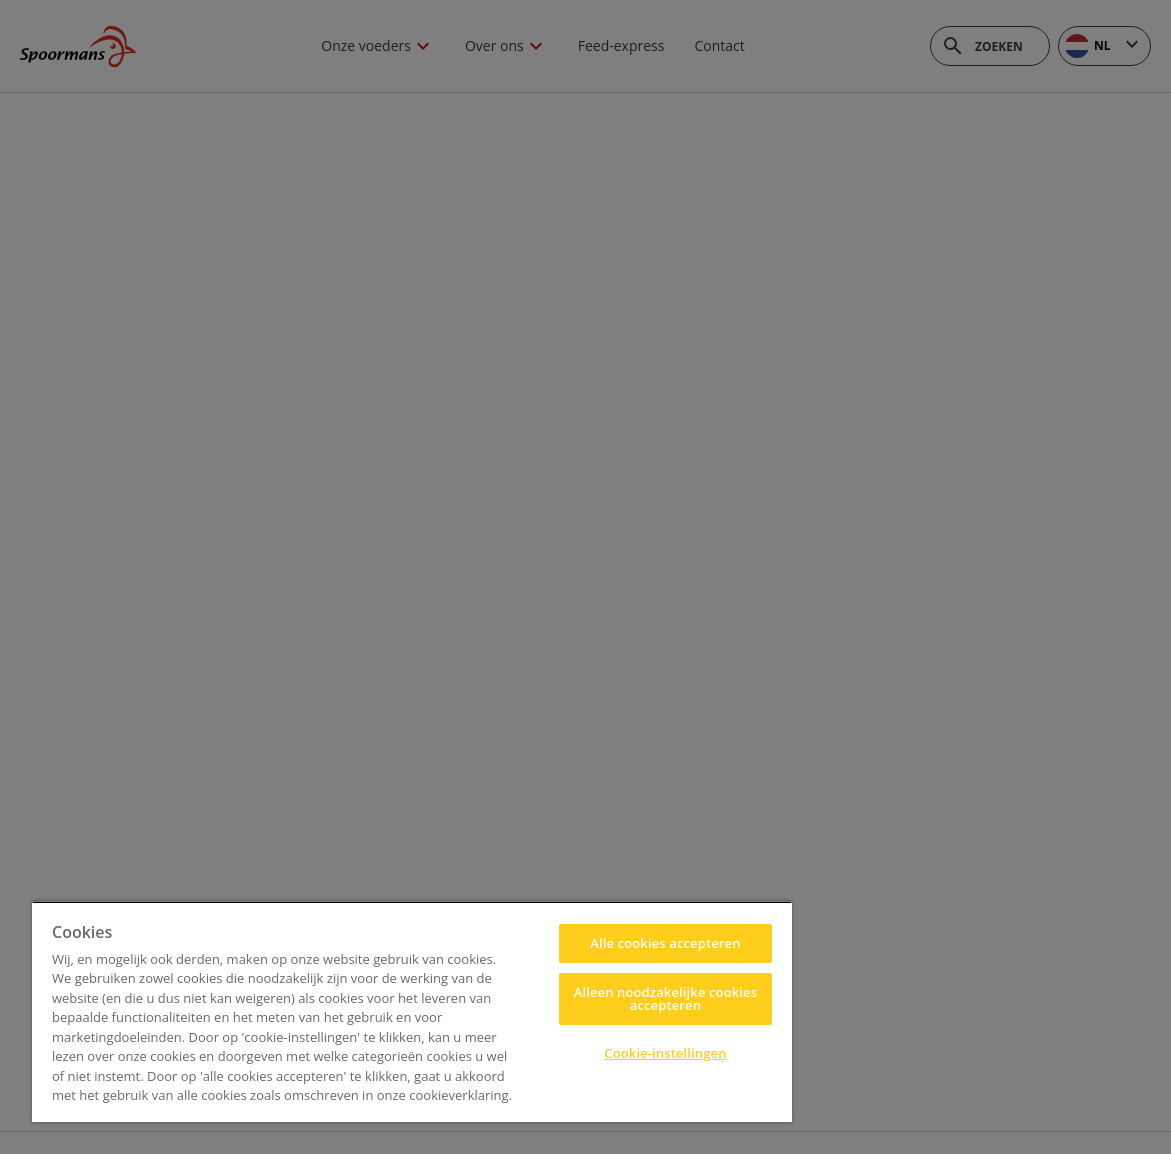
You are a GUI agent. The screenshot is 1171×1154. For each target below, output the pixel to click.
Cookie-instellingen (665, 1053)
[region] (412, 1011)
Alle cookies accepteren (665, 943)
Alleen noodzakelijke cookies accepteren (665, 998)
